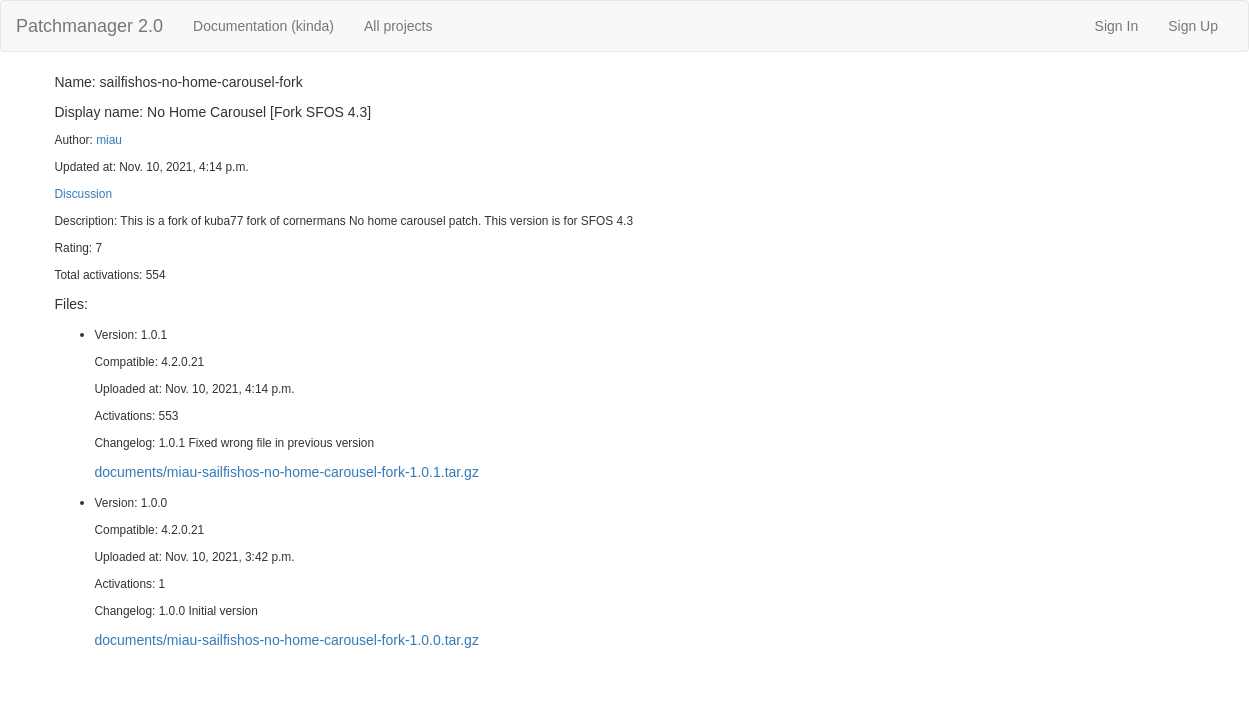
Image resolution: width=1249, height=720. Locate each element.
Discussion (84, 194)
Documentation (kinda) (263, 26)
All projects (398, 26)
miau (109, 140)
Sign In (1117, 26)
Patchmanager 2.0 (89, 26)
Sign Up (1193, 26)
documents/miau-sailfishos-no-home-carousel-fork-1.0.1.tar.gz (287, 472)
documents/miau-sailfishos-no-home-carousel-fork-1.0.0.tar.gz (287, 640)
